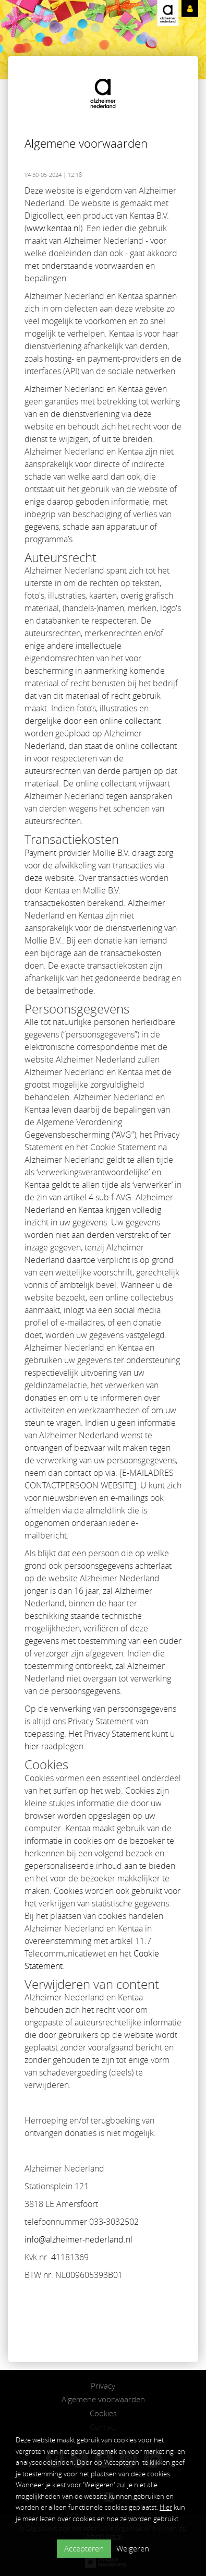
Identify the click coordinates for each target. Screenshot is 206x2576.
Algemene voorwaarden (103, 2399)
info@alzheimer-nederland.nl (78, 2239)
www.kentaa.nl (53, 228)
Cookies (103, 2413)
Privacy (103, 2385)
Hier (166, 2507)
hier (32, 1746)
